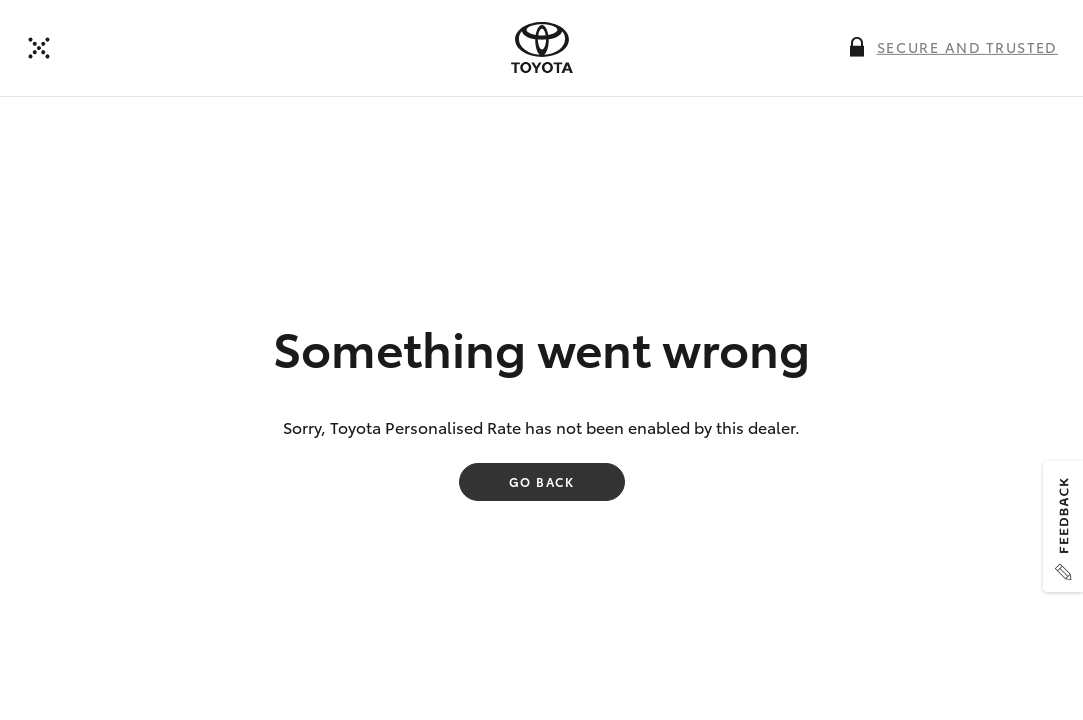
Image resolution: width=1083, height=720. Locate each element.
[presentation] (542, 48)
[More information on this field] (857, 47)
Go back (541, 481)
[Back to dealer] (39, 48)
